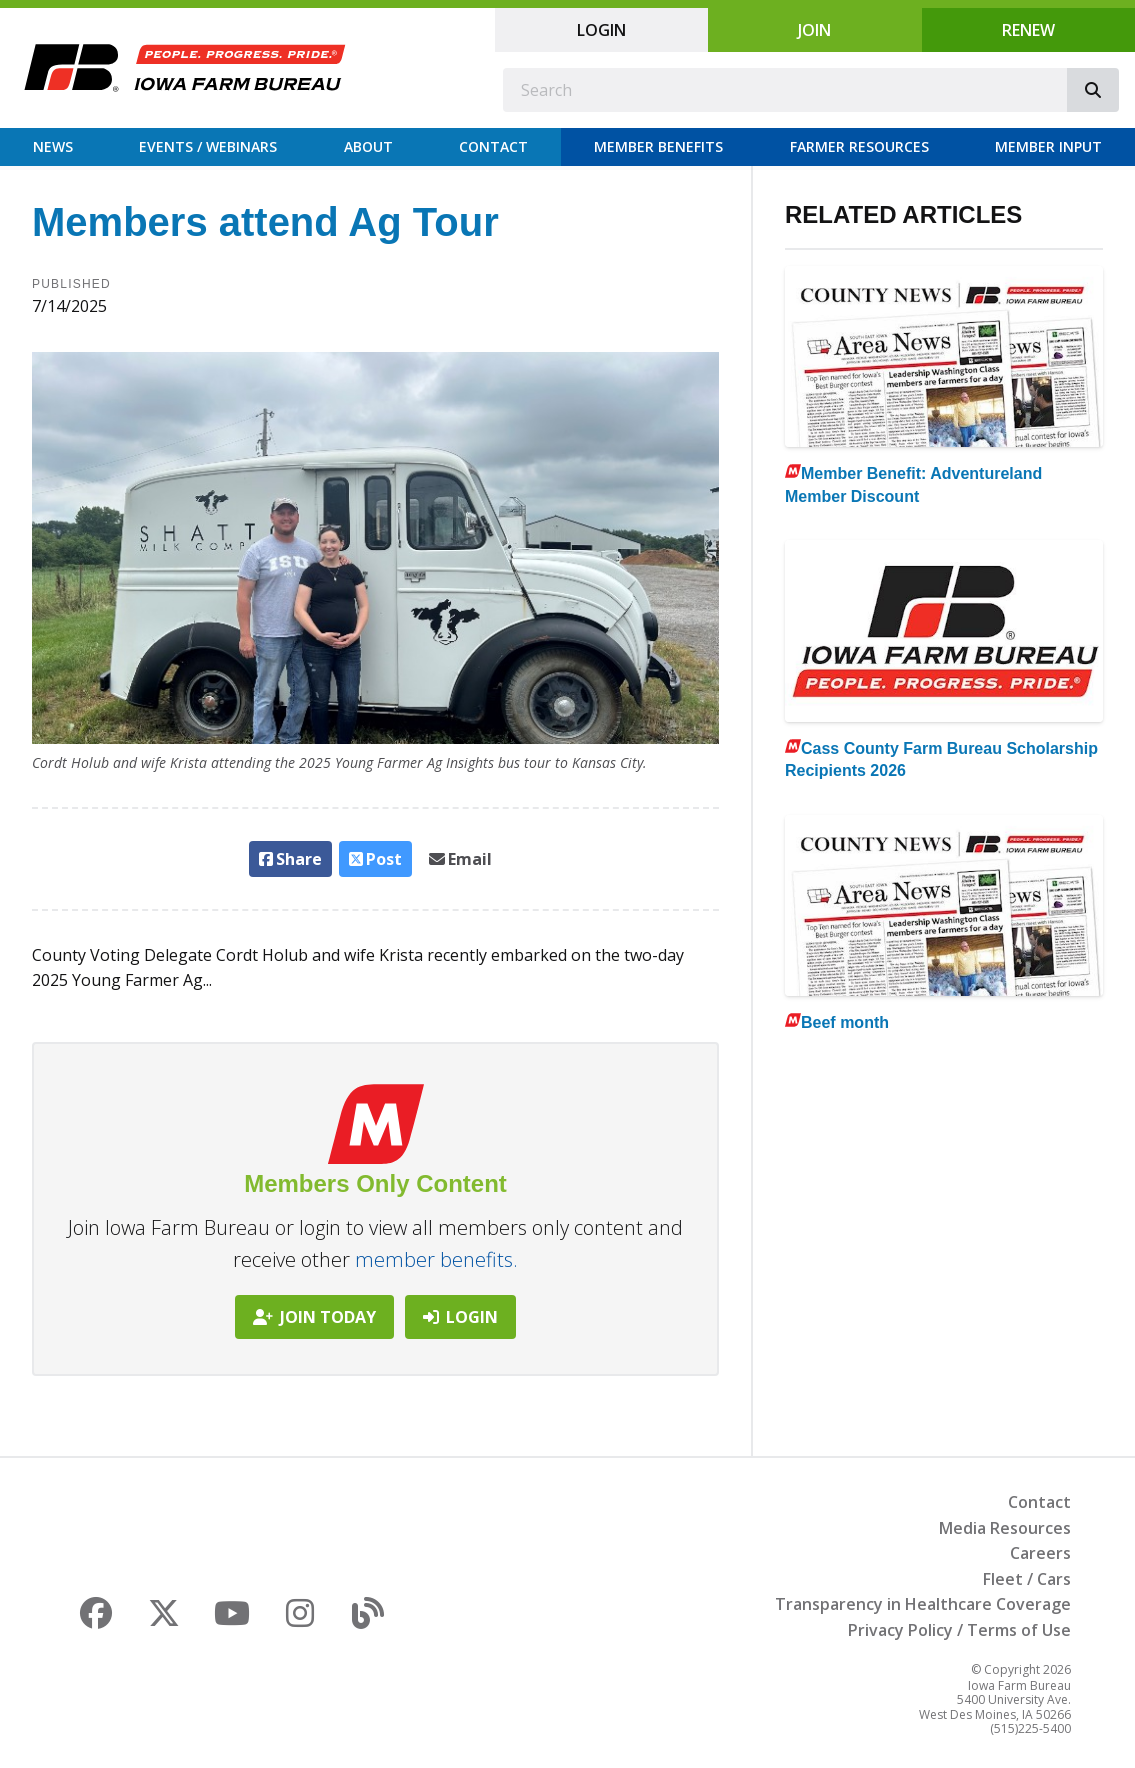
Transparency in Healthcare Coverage (923, 1604)
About (368, 146)
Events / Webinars (208, 146)
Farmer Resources (859, 146)
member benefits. (436, 1259)
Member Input (1048, 146)
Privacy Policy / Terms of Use (959, 1630)
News (53, 146)
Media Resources (1005, 1528)
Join (814, 30)
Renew (1028, 30)
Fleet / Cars (1027, 1579)
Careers (1040, 1553)
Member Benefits (658, 146)
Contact (493, 146)
